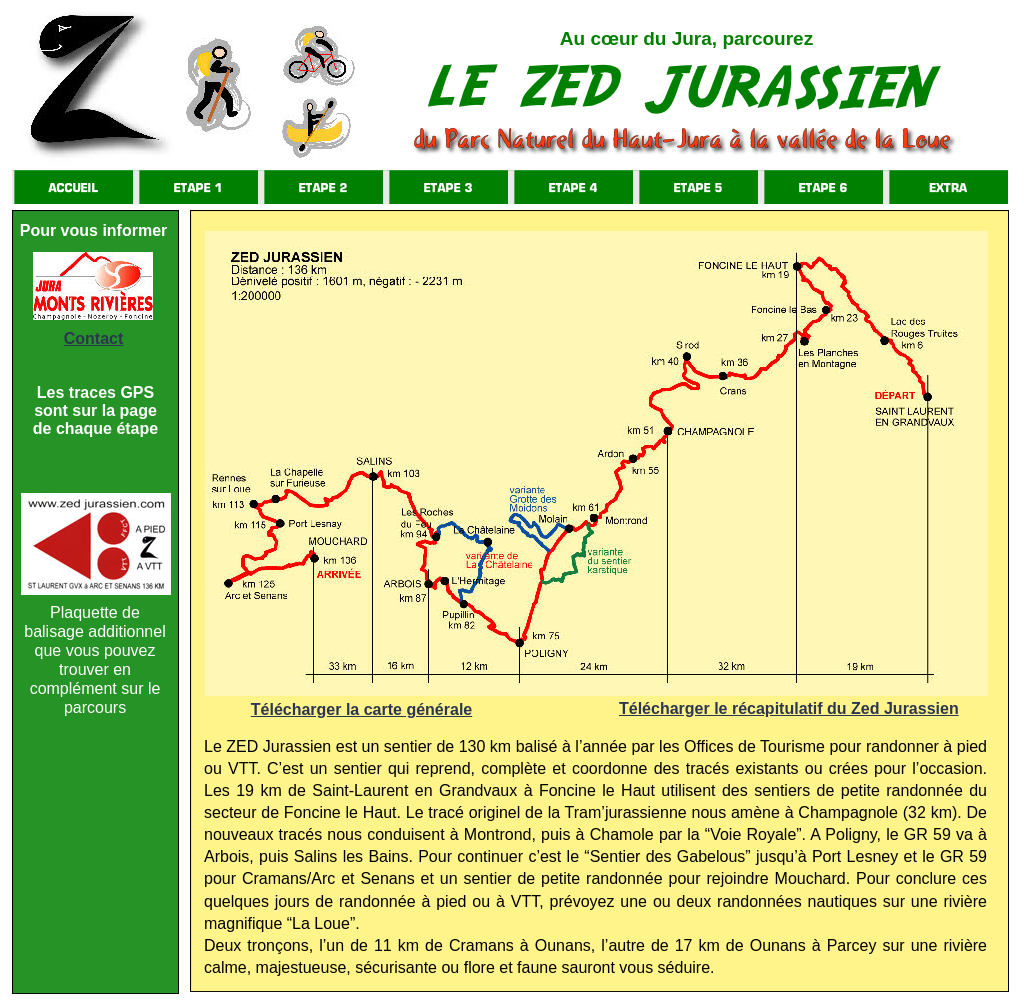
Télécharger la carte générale (361, 709)
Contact (94, 338)
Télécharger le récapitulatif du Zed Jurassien (789, 708)
